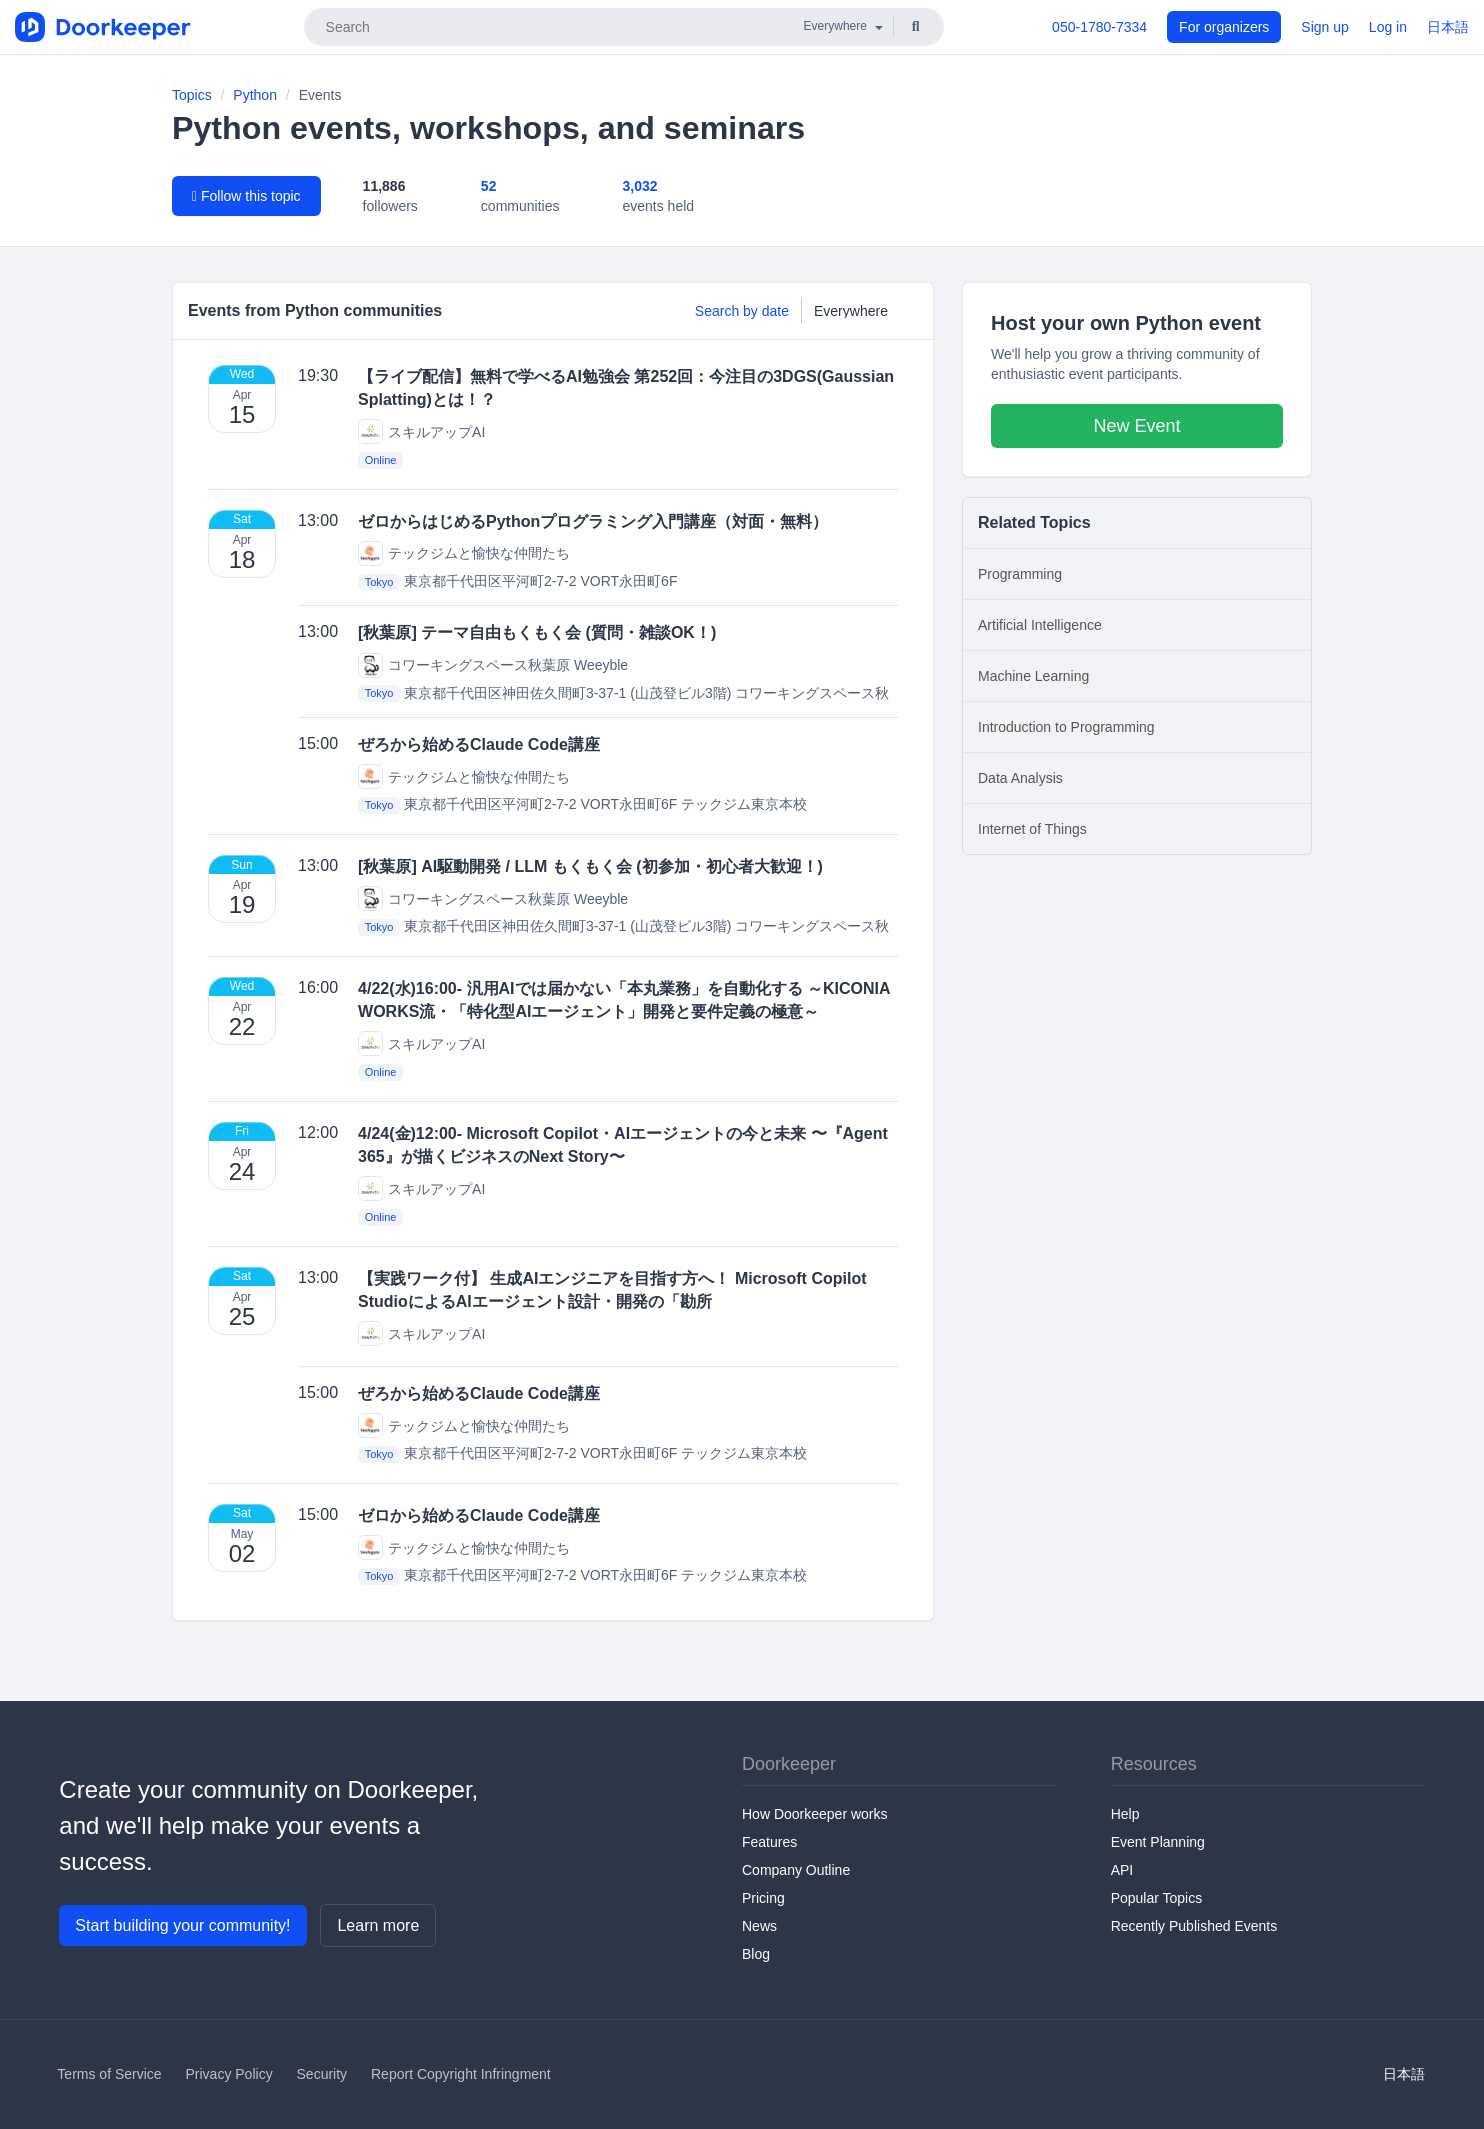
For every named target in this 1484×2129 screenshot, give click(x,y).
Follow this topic (246, 196)
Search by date (742, 311)
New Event (1136, 426)
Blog (756, 1954)
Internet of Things (1032, 829)
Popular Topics (1157, 1898)
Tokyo (379, 582)
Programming (1020, 574)
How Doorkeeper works (815, 1814)
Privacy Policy (229, 2074)
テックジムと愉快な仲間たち (464, 553)
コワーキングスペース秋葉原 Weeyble (493, 665)
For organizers (1224, 27)
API (1122, 1870)
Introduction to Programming (1066, 727)
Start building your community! (182, 1925)
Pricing (763, 1898)
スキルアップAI (421, 431)
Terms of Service (109, 2074)
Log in (1388, 27)
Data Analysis (1020, 778)
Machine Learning (1033, 676)
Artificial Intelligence (1040, 625)
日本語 (1448, 27)
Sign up (1324, 27)
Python (255, 95)
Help (1125, 1814)
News (759, 1926)
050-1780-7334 (1099, 27)
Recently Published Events (1194, 1926)
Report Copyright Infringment (461, 2074)
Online (381, 460)
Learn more (378, 1925)
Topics (192, 95)
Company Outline (796, 1870)
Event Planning (1158, 1842)
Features (769, 1842)
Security (322, 2074)
